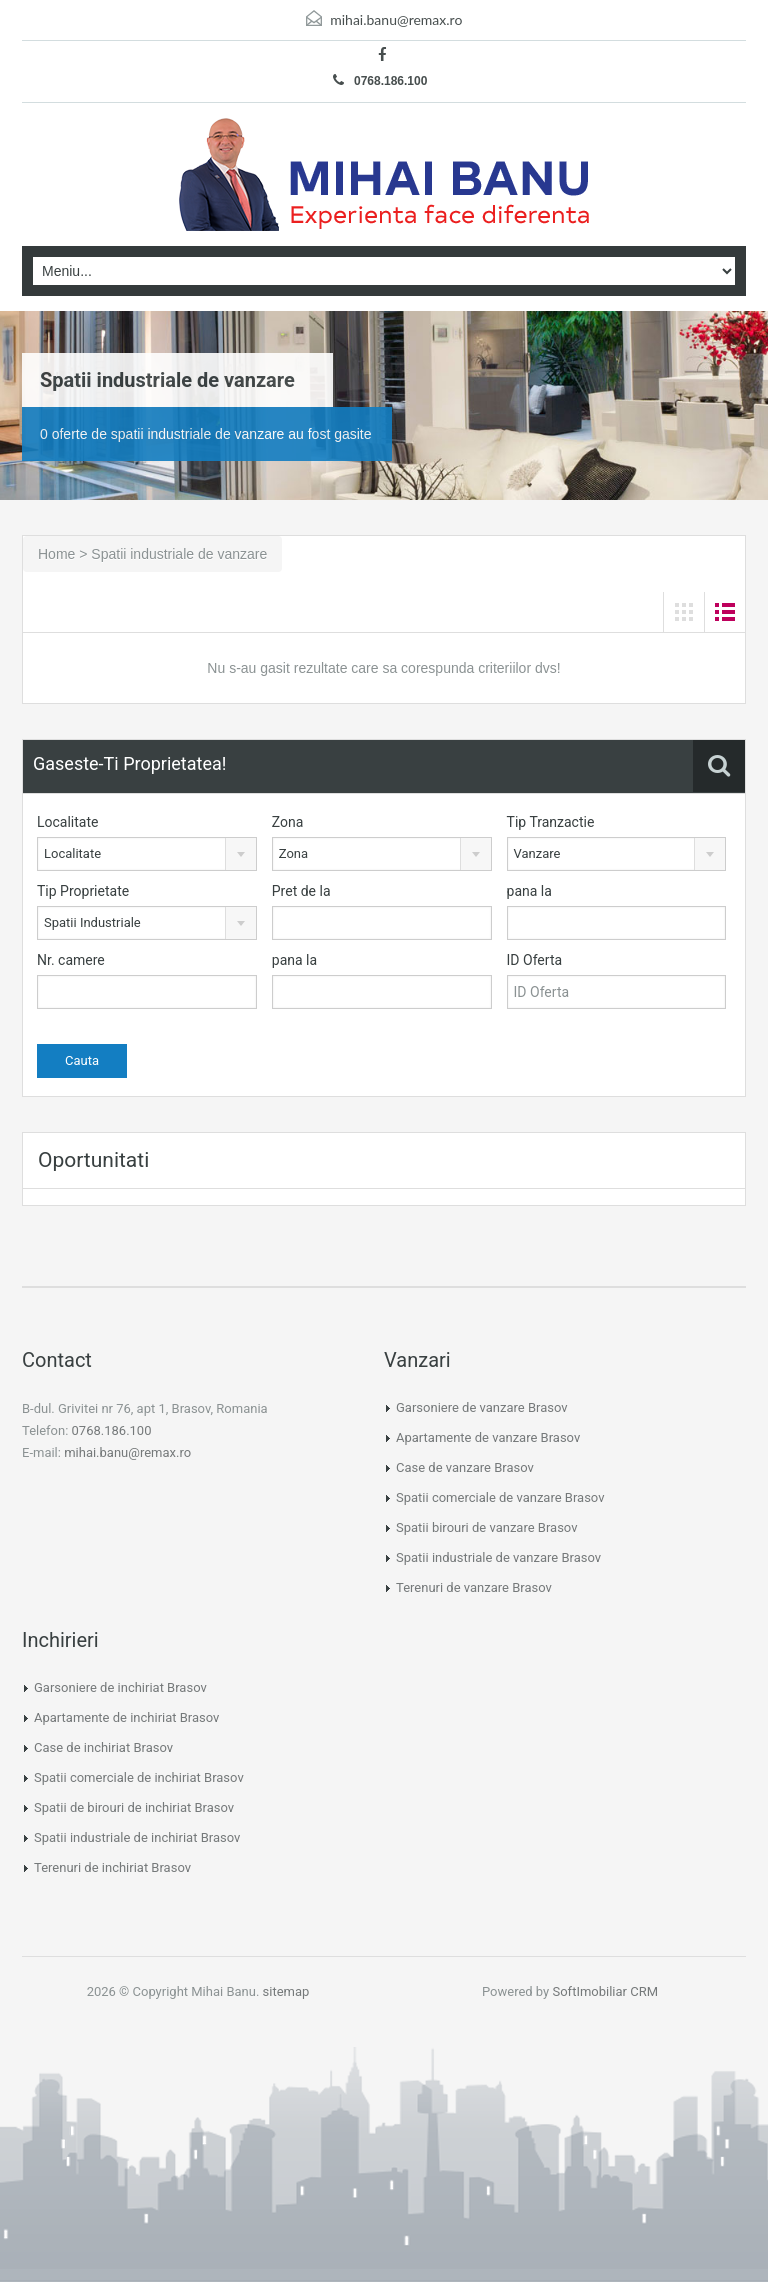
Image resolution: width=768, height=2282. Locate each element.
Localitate (67, 822)
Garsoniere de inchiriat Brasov (120, 1687)
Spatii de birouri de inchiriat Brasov (134, 1807)
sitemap (286, 1991)
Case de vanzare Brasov (465, 1467)
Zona (288, 822)
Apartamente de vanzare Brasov (488, 1437)
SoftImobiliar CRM (605, 1991)
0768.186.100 (380, 80)
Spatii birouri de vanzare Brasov (486, 1527)
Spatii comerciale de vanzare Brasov (500, 1497)
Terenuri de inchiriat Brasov (112, 1867)
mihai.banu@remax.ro (396, 19)
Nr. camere (71, 960)
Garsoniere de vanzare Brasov (482, 1407)
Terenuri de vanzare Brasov (474, 1587)
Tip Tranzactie (551, 822)
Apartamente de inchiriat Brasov (126, 1717)
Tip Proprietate (83, 891)
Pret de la (301, 891)
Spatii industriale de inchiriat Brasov (137, 1837)
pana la (529, 891)
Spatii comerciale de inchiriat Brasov (139, 1777)
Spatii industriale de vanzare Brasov (498, 1557)
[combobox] (147, 854)
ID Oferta (535, 960)
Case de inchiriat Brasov (103, 1747)
